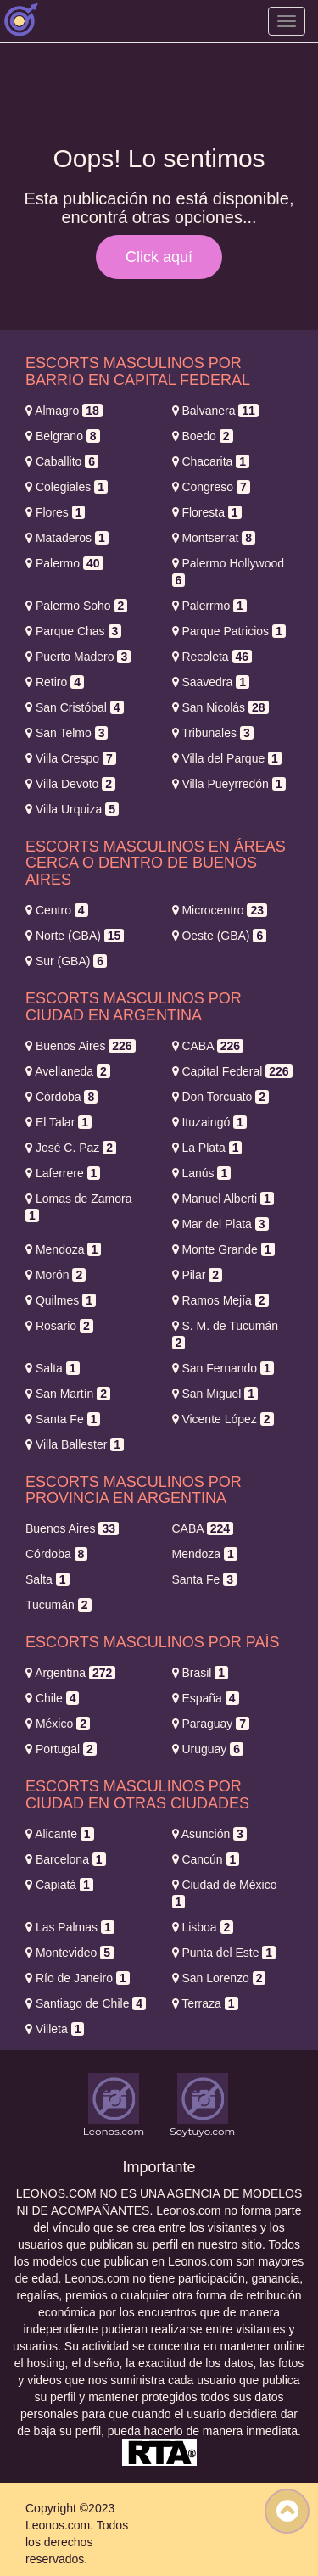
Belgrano (62, 436)
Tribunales (213, 733)
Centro (56, 910)
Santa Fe (62, 1419)
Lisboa (203, 1927)
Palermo (64, 563)
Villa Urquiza (72, 809)
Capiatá (59, 1884)
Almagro (64, 410)
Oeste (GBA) (219, 935)
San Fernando (223, 1368)
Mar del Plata (220, 1224)
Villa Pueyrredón (229, 784)
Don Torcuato (221, 1097)
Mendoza (63, 1249)
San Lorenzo (219, 1978)
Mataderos (67, 538)
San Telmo (66, 733)
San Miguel (215, 1393)
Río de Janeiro (77, 1978)
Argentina (70, 1672)
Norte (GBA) (74, 935)
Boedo (202, 436)
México (57, 1723)
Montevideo (69, 1952)
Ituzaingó (209, 1122)
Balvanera (215, 410)
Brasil (200, 1672)
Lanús (202, 1173)
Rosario (59, 1326)
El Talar (58, 1122)
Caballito (61, 461)
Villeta (54, 2029)
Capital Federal (232, 1071)
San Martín (67, 1393)
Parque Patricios (229, 631)
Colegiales (66, 487)
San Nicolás (220, 707)
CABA (208, 1046)
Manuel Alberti (223, 1198)
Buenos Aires (80, 1046)
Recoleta (212, 656)
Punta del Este (224, 1952)
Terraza (205, 2003)
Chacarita (211, 461)
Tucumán (58, 1605)
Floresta (207, 512)
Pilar (197, 1275)
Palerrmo (209, 605)
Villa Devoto (70, 784)
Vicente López (223, 1419)
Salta (52, 1368)
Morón (55, 1275)
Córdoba (61, 1097)
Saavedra (211, 682)
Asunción (209, 1834)
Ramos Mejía (220, 1300)
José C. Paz (70, 1147)
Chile (52, 1698)
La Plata (207, 1147)
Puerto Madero (78, 656)
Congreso (211, 487)
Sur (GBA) (66, 961)
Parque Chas (73, 631)
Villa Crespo (70, 758)
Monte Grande (223, 1249)
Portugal (61, 1749)
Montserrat (214, 538)
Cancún (206, 1859)
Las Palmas (69, 1927)
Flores (55, 512)
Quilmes (60, 1300)
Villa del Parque (227, 758)
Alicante (59, 1834)
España (205, 1698)
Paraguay (211, 1723)
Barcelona (65, 1859)
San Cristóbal (74, 707)
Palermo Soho (76, 605)
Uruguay (208, 1749)
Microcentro (220, 910)
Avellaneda (67, 1071)
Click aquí (159, 257)
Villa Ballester (74, 1444)
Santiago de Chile (85, 2003)
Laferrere (62, 1173)
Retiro (54, 682)
